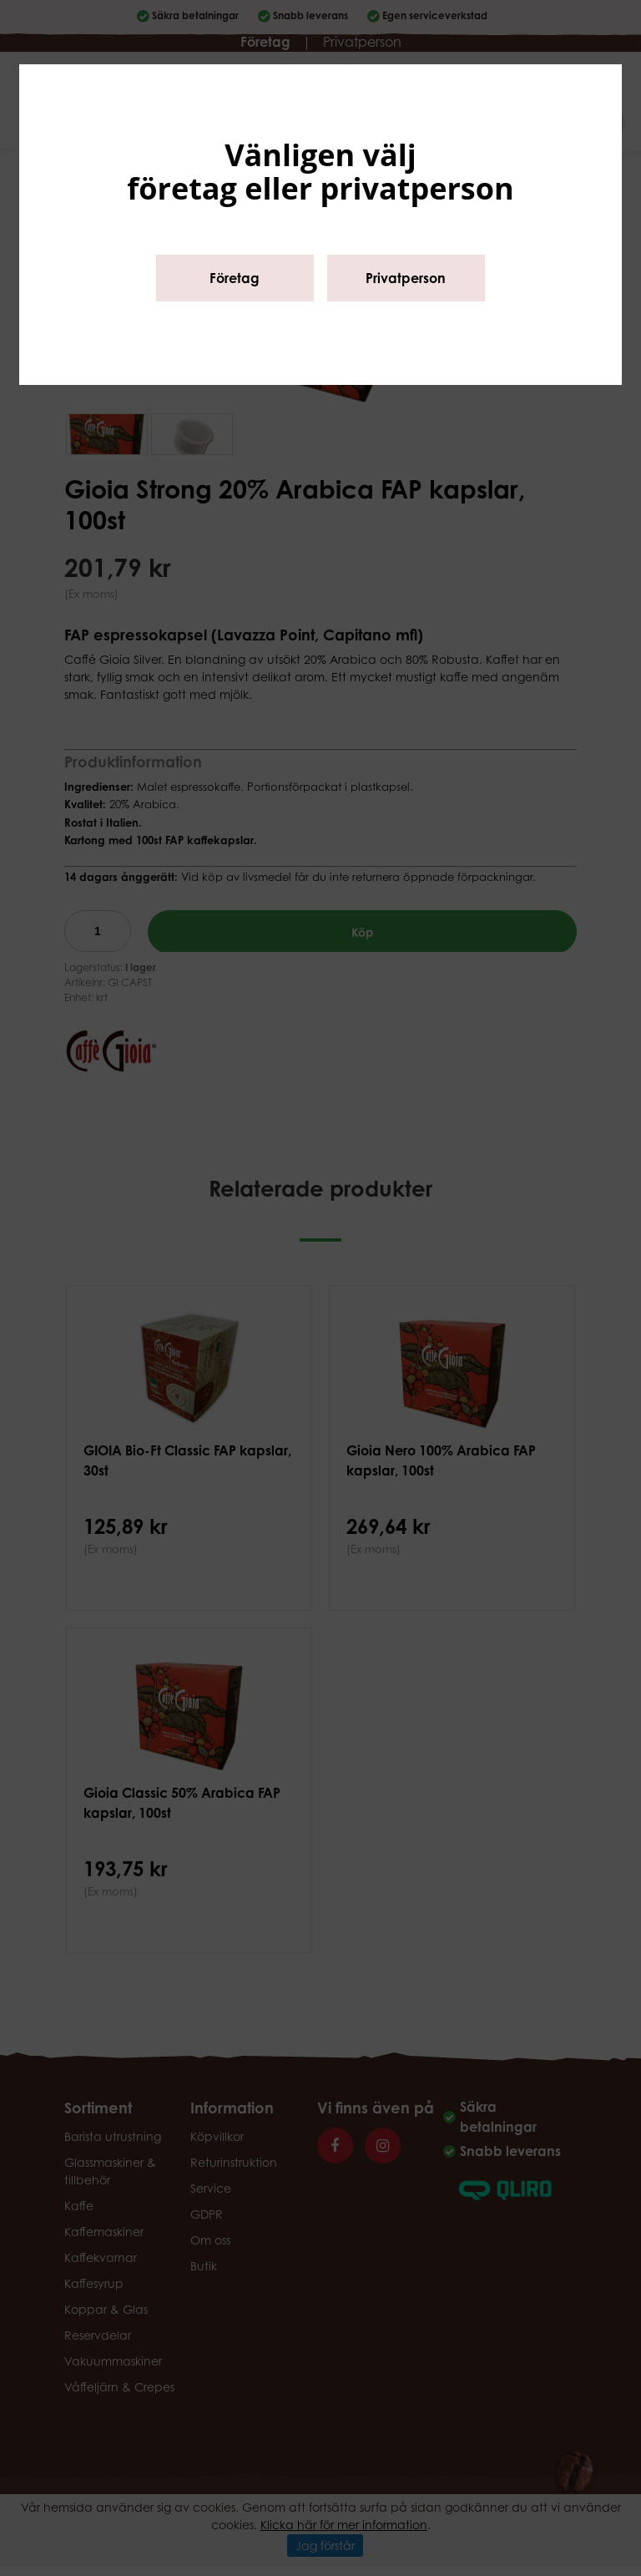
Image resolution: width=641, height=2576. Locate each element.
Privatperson (406, 278)
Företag (234, 278)
